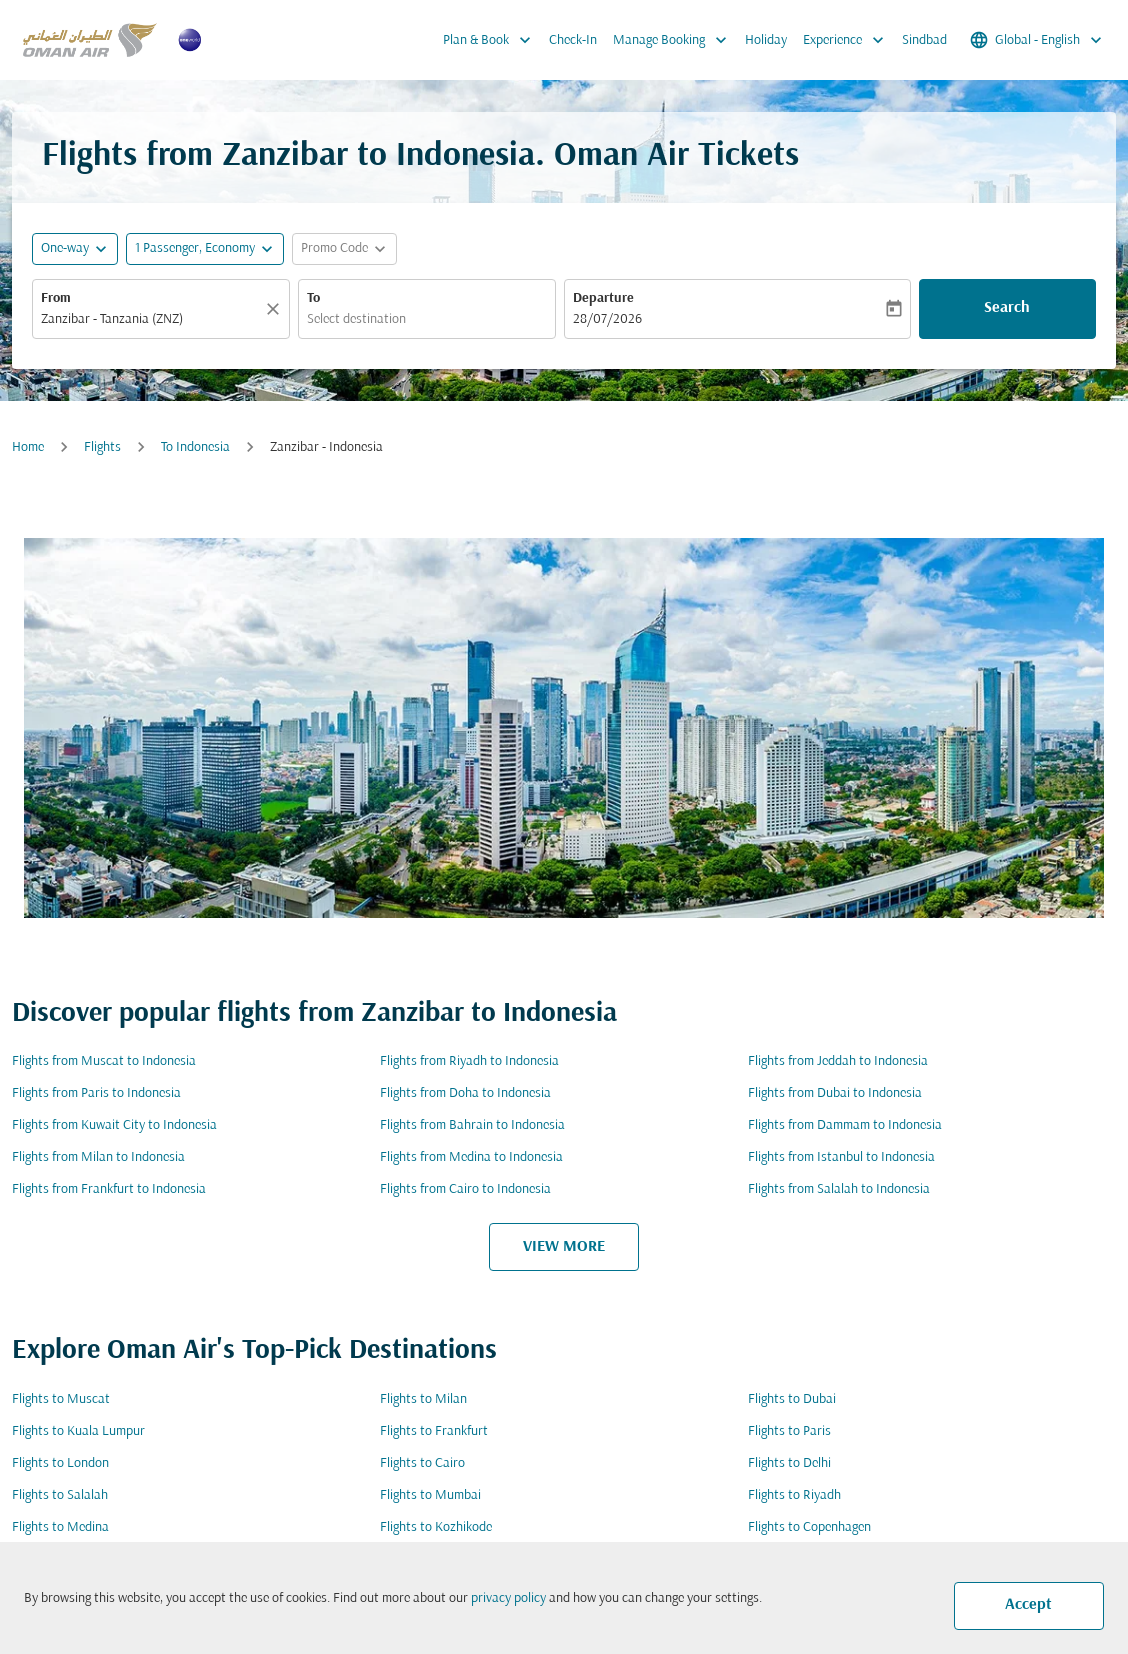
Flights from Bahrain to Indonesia (472, 1125)
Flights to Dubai (792, 1399)
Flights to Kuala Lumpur (78, 1431)
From (56, 298)
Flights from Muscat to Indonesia (104, 1061)
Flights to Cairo (422, 1463)
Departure (603, 298)
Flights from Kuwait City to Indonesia (114, 1125)
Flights (102, 447)
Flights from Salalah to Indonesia (839, 1189)
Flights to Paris (789, 1431)
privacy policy (508, 1598)
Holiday (766, 40)
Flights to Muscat (61, 1399)
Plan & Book (492, 40)
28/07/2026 (607, 319)
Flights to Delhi (789, 1463)
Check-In (573, 40)
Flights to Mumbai (430, 1495)
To (313, 298)
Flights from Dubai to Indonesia (835, 1093)
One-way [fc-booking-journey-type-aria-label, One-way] (65, 248)
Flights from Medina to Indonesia (471, 1157)
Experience (848, 40)
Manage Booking (675, 40)
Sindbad (924, 40)
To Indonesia (195, 447)
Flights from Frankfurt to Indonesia (109, 1189)
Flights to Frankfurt (434, 1431)
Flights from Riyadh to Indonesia (469, 1061)
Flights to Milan (423, 1399)
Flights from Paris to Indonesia (96, 1093)
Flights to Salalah (60, 1495)
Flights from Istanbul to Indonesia (841, 1157)
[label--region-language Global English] (1037, 40)
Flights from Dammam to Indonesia (845, 1125)
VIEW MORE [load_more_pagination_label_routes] (564, 1247)
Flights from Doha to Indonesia (465, 1093)
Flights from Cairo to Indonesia (465, 1189)
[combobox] (151, 319)
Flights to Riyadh (794, 1495)
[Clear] (276, 309)
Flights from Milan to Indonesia (98, 1157)
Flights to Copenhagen (809, 1527)
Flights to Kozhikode (436, 1527)
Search (1007, 308)
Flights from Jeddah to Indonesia (838, 1061)
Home (28, 447)
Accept (1028, 1605)
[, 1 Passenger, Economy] (195, 248)
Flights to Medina (60, 1527)
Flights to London (60, 1463)
